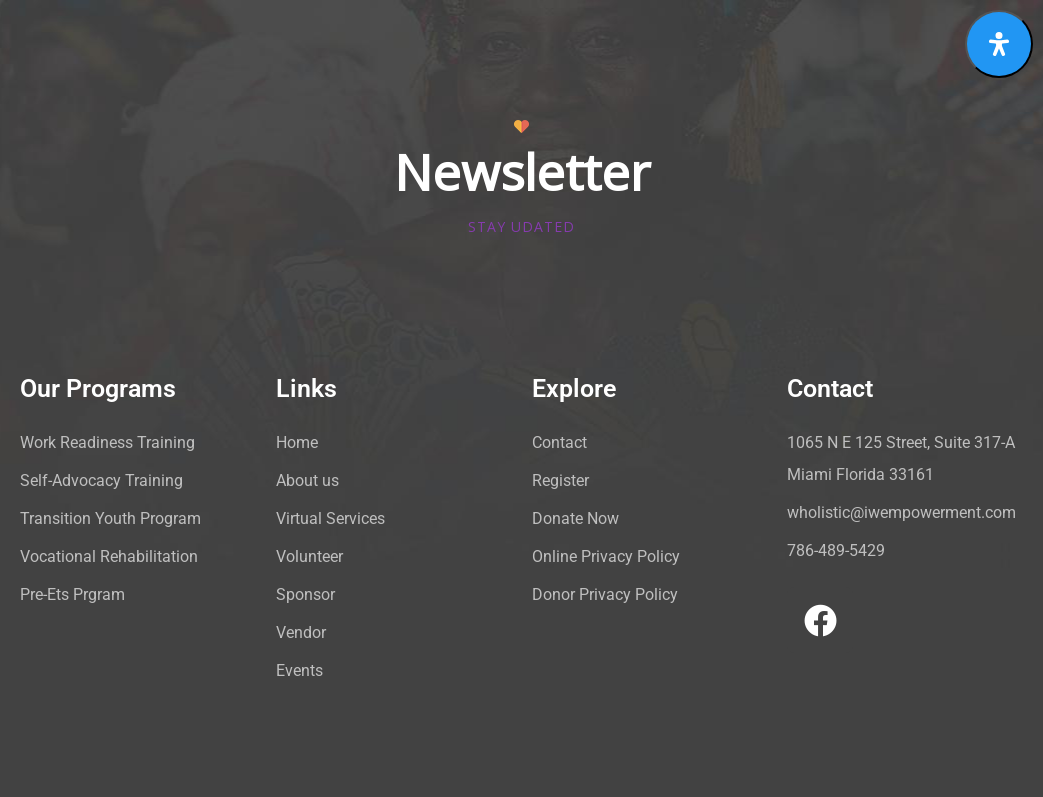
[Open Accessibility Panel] (999, 44)
